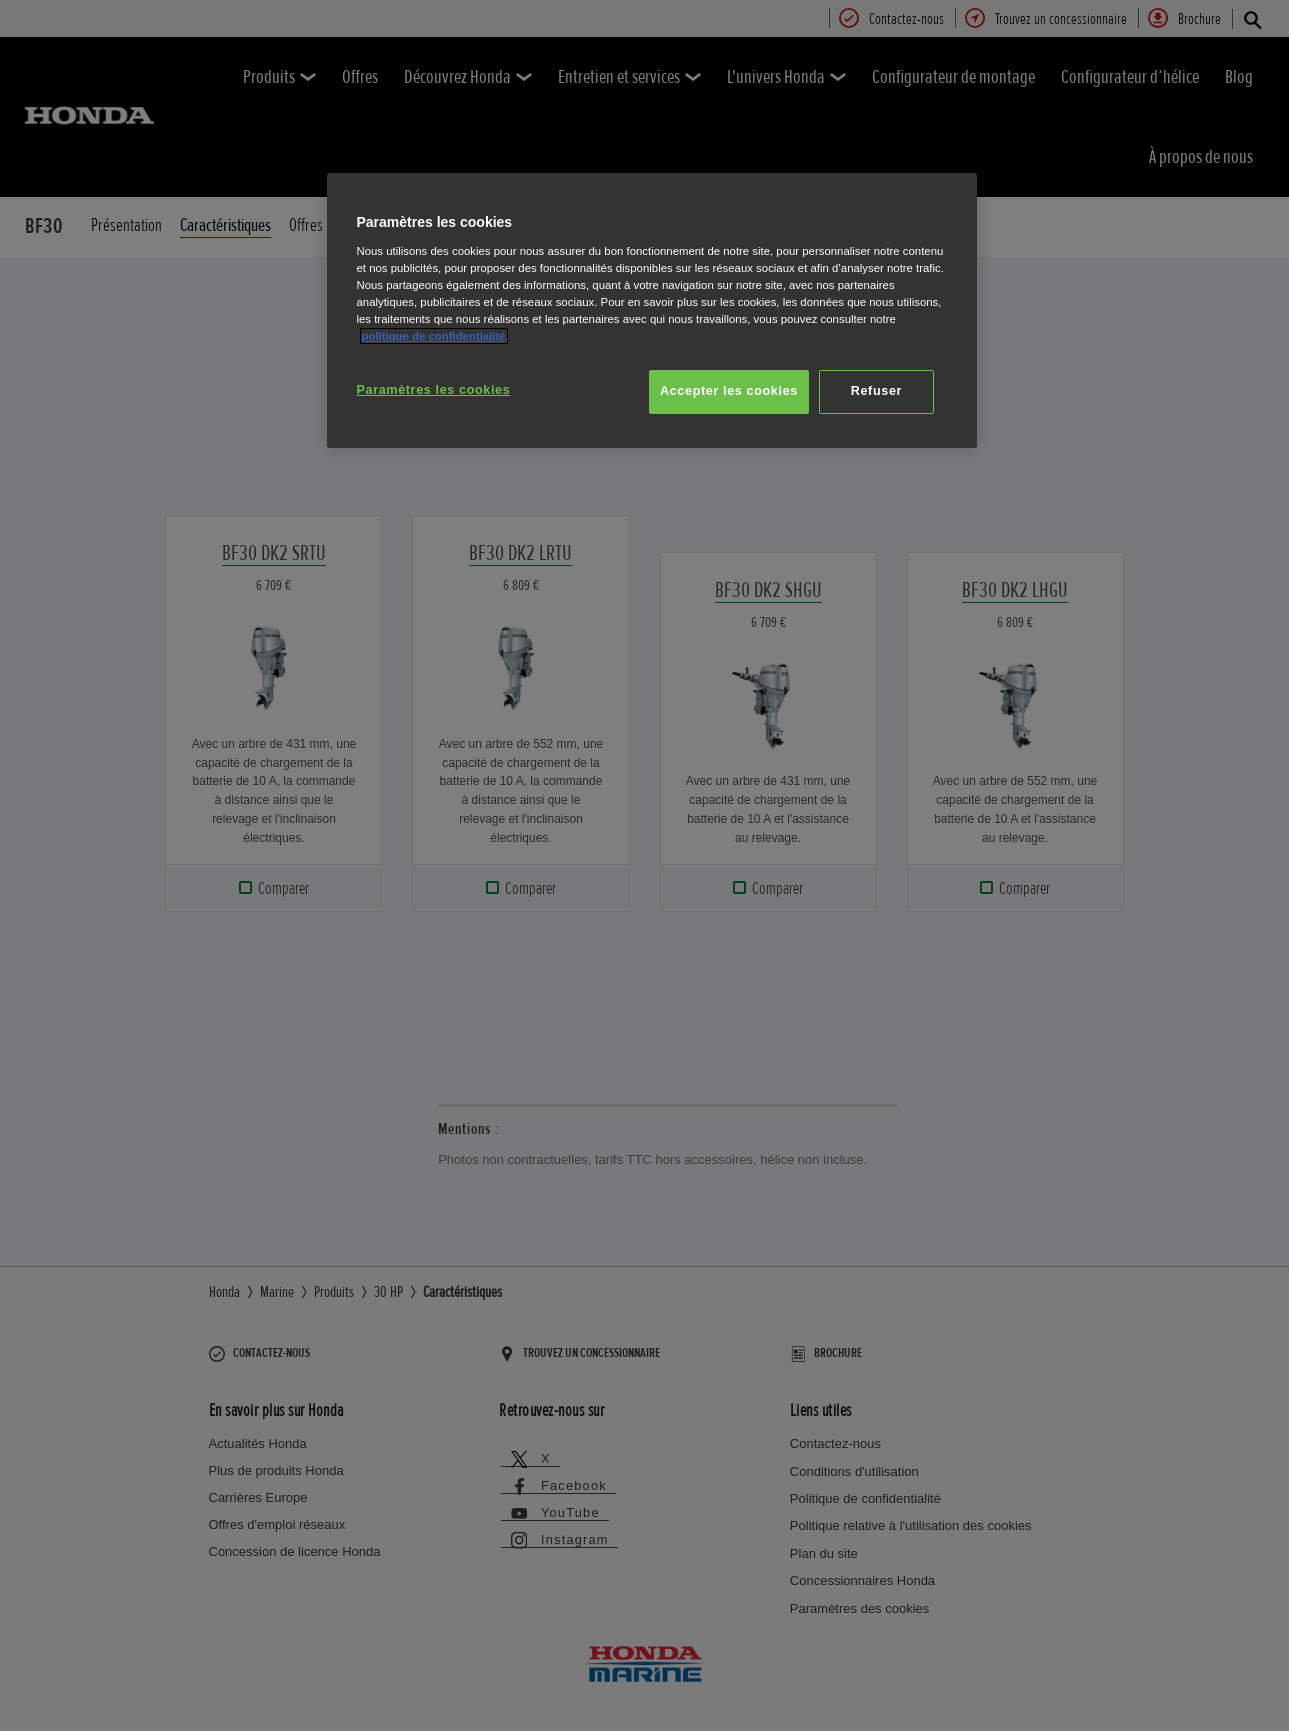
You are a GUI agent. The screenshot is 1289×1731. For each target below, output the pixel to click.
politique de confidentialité (434, 336)
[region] (652, 310)
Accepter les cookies (729, 391)
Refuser (876, 391)
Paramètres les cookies (434, 390)
